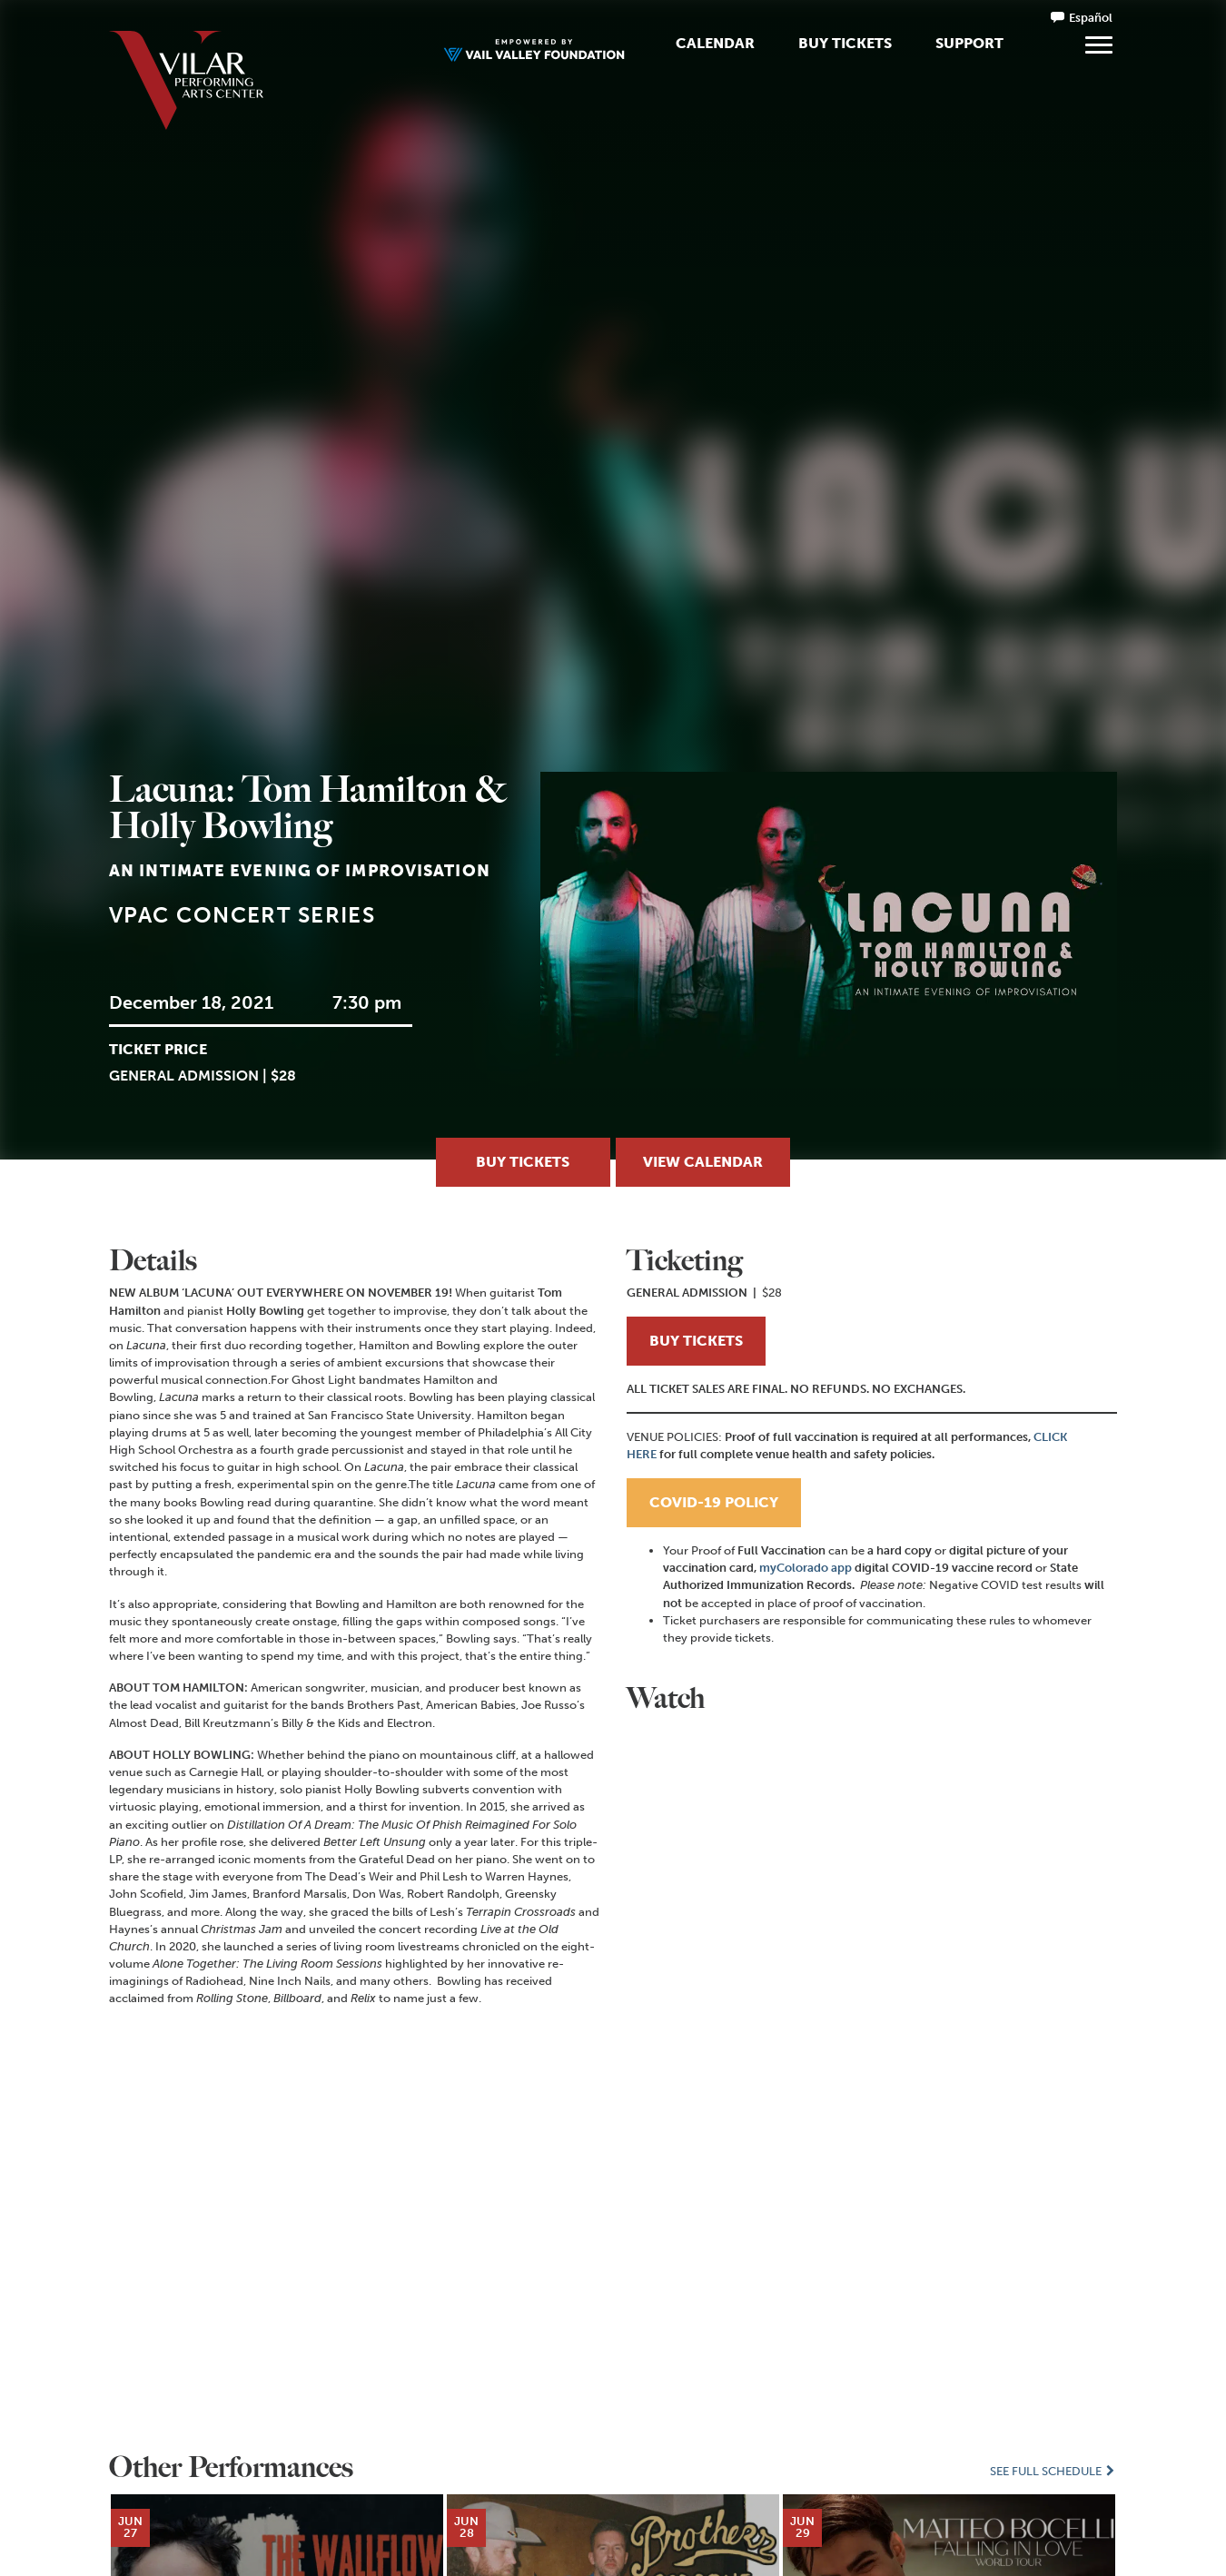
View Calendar (703, 1161)
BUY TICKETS (696, 1340)
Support (969, 43)
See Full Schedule (1053, 2471)
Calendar (715, 43)
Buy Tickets (845, 43)
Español (1090, 18)
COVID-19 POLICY (713, 1502)
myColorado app (805, 1567)
